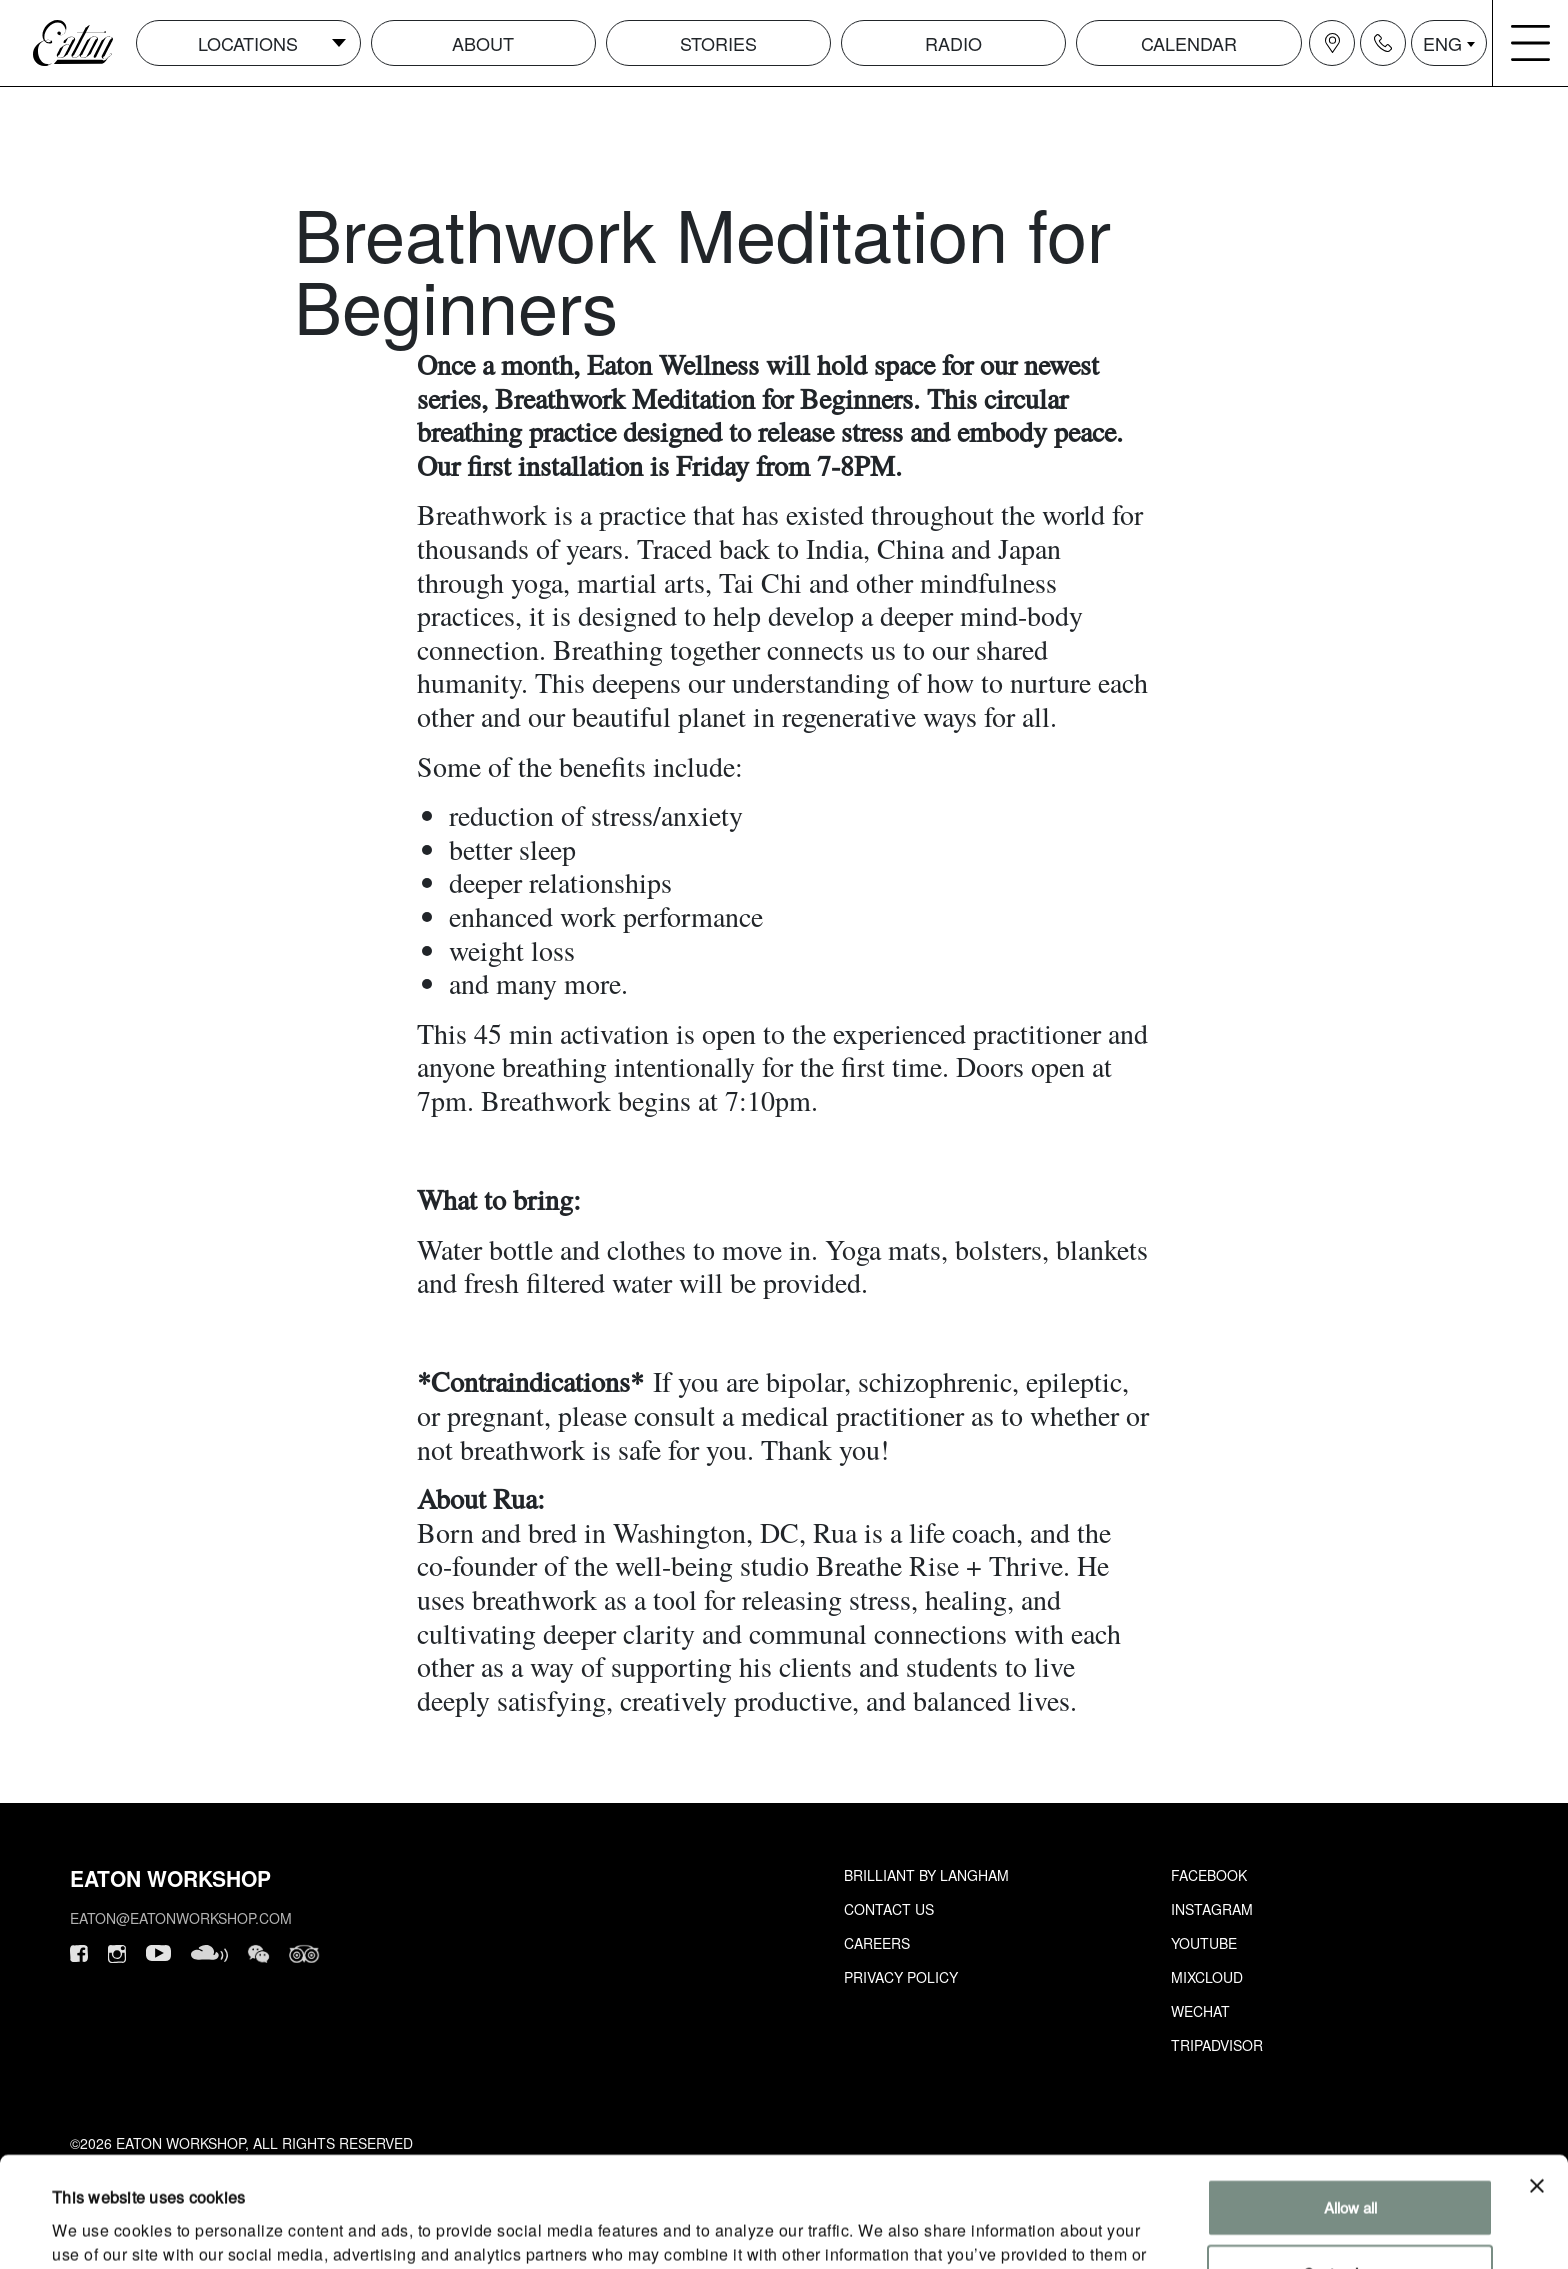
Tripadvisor (1217, 2045)
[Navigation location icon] (1332, 43)
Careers (877, 1943)
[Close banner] (1537, 2083)
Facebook (1209, 1875)
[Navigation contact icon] (1383, 43)
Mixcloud (1207, 1977)
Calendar (1189, 43)
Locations (248, 43)
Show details (94, 2229)
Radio (953, 43)
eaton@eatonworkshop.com (181, 1918)
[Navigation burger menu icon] (1531, 43)
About (483, 43)
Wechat (1200, 2011)
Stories (718, 43)
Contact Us (889, 1909)
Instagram (1212, 1909)
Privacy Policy (901, 1977)
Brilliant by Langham (926, 1875)
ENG (1442, 43)
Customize (1350, 2169)
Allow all (1350, 2104)
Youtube (1204, 1943)
